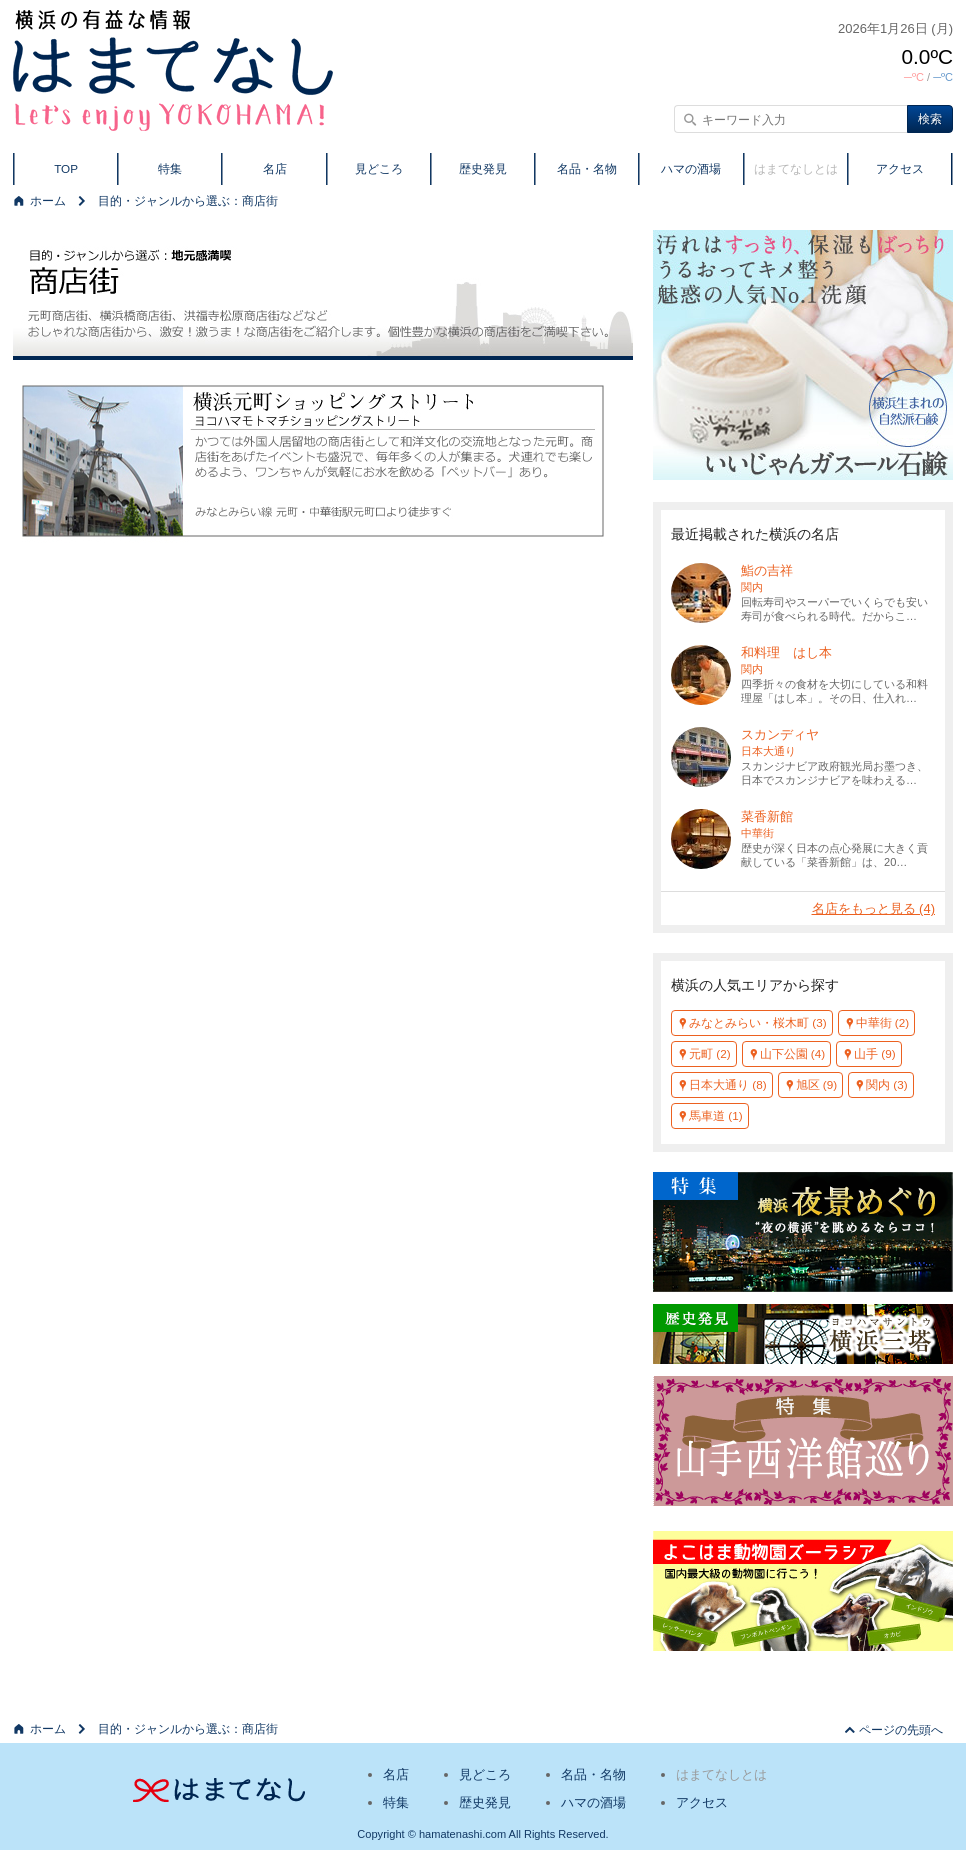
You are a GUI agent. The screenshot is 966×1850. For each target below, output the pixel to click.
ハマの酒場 (691, 168)
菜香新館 (767, 816)
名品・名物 (587, 168)
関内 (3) (887, 1084)
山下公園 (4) (793, 1053)
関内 (752, 587)
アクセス (900, 168)
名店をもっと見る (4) (874, 908)
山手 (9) (875, 1053)
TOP (66, 168)
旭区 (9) (817, 1084)
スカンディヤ (780, 734)
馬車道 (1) (716, 1115)
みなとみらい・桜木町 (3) (758, 1022)
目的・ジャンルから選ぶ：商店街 (188, 200)
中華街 (757, 833)
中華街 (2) (883, 1022)
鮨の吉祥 (767, 570)
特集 (170, 168)
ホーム (48, 200)
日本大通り (768, 751)
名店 (275, 168)
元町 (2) (710, 1053)
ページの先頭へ (901, 1729)
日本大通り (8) (728, 1084)
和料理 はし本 (786, 652)
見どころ (379, 168)
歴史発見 (483, 168)
